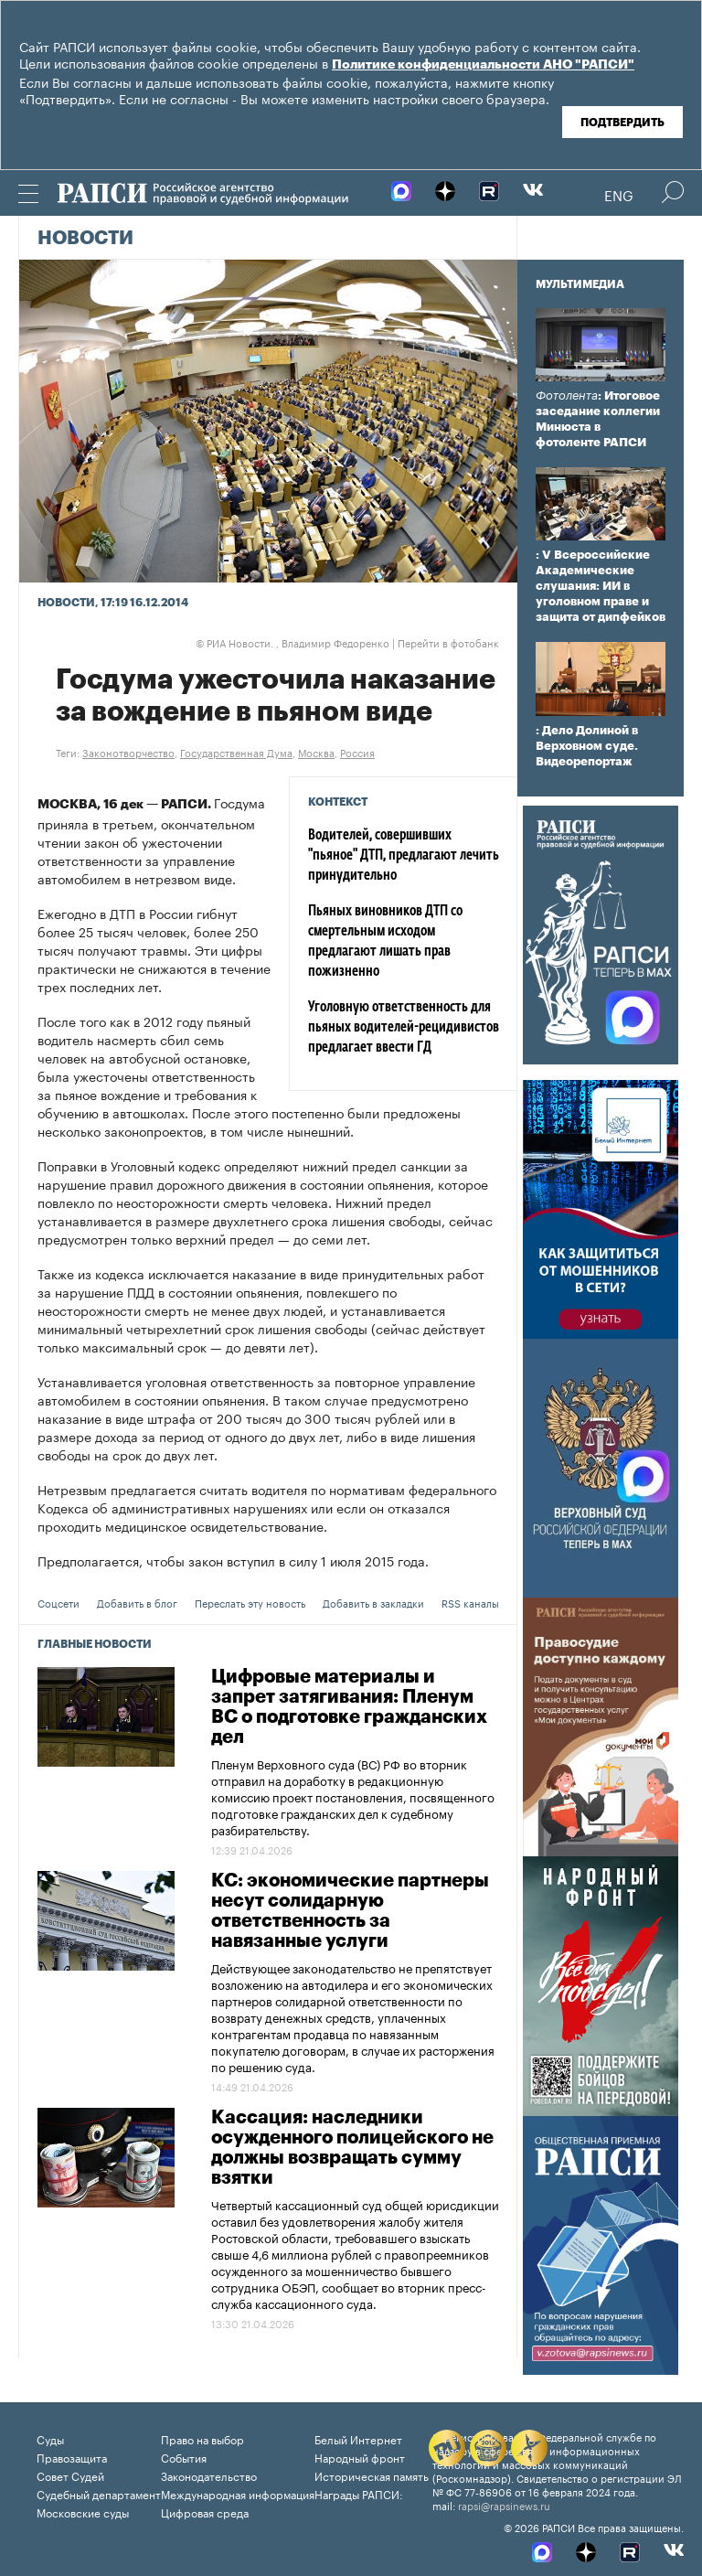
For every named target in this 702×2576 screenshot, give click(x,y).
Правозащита (72, 2456)
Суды (50, 2438)
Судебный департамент (99, 2493)
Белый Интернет (358, 2438)
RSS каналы (470, 1602)
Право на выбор (202, 2438)
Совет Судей (70, 2475)
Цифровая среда (205, 2511)
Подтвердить (622, 122)
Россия (357, 751)
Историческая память (371, 2475)
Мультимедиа (580, 284)
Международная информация (237, 2493)
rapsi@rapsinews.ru (504, 2504)
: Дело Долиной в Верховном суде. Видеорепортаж (587, 745)
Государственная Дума (236, 751)
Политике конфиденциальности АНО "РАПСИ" (483, 65)
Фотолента (567, 395)
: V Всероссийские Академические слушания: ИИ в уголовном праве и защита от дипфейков (600, 586)
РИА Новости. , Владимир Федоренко (292, 642)
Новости (85, 239)
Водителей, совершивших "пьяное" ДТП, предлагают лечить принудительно (403, 855)
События (184, 2456)
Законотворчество (128, 751)
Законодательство (209, 2475)
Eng (618, 194)
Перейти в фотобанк (448, 642)
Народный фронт (359, 2456)
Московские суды (83, 2511)
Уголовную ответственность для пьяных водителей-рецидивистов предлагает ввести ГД (403, 1027)
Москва (316, 751)
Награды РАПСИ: (358, 2493)
